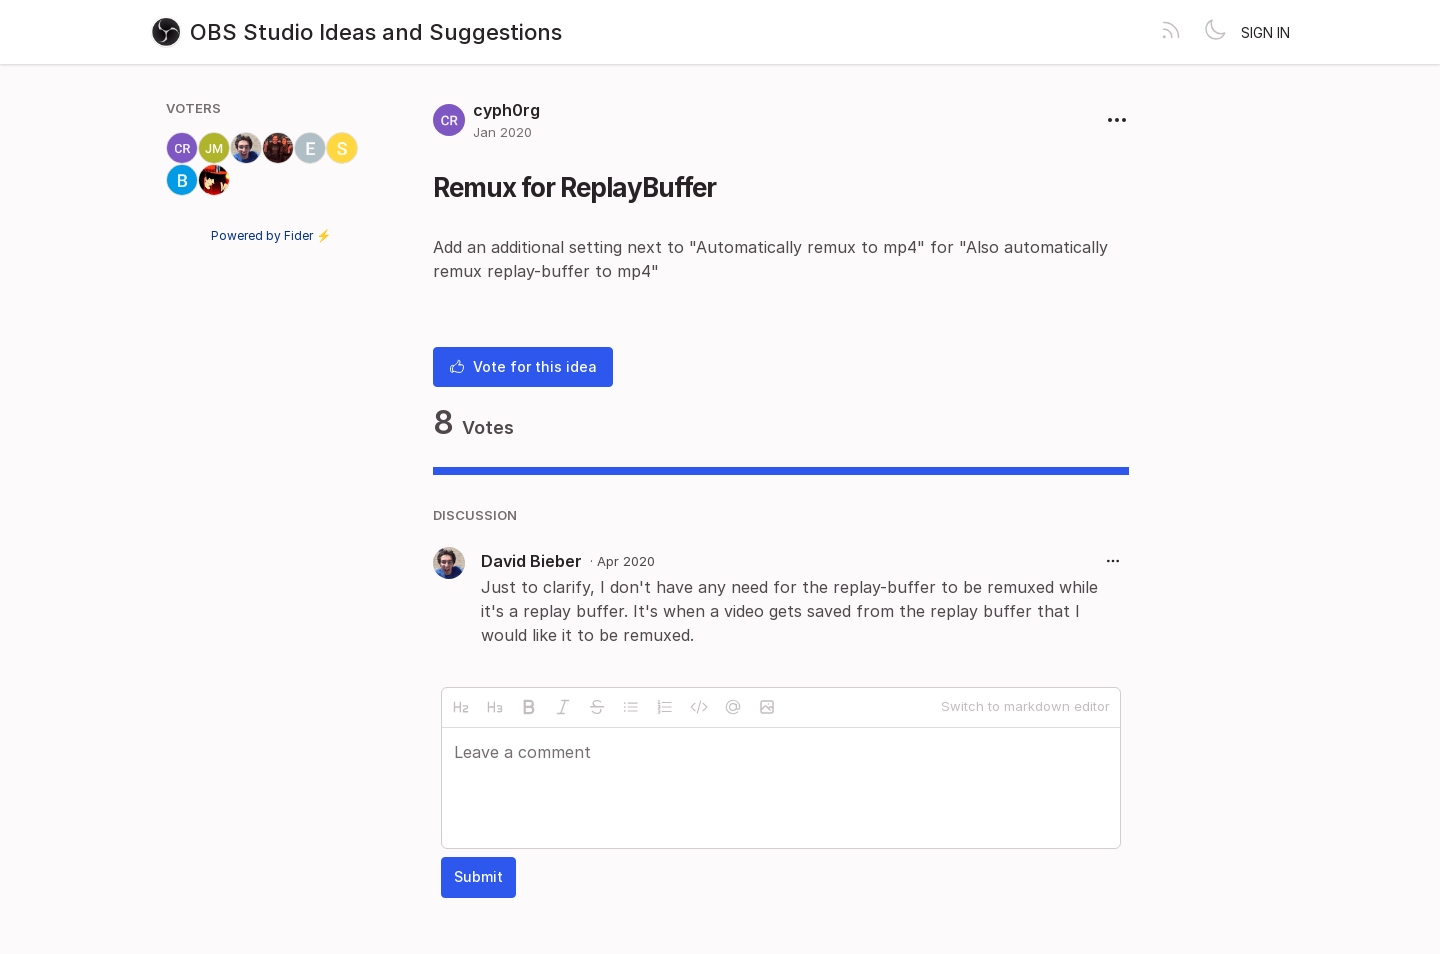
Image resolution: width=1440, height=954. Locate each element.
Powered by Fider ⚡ (271, 235)
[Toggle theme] (1215, 32)
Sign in (1265, 32)
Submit (478, 876)
